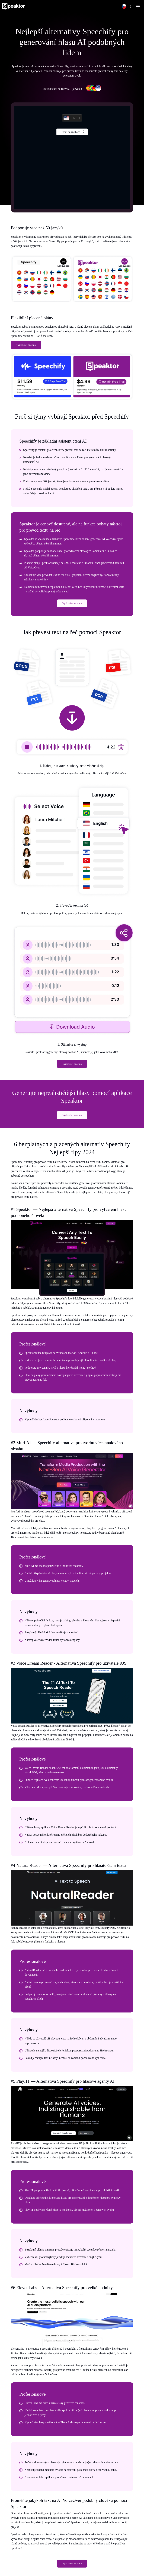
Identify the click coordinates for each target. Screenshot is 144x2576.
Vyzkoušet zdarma (26, 344)
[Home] (13, 6)
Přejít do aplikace (71, 131)
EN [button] (69, 118)
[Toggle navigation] (138, 6)
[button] (125, 6)
